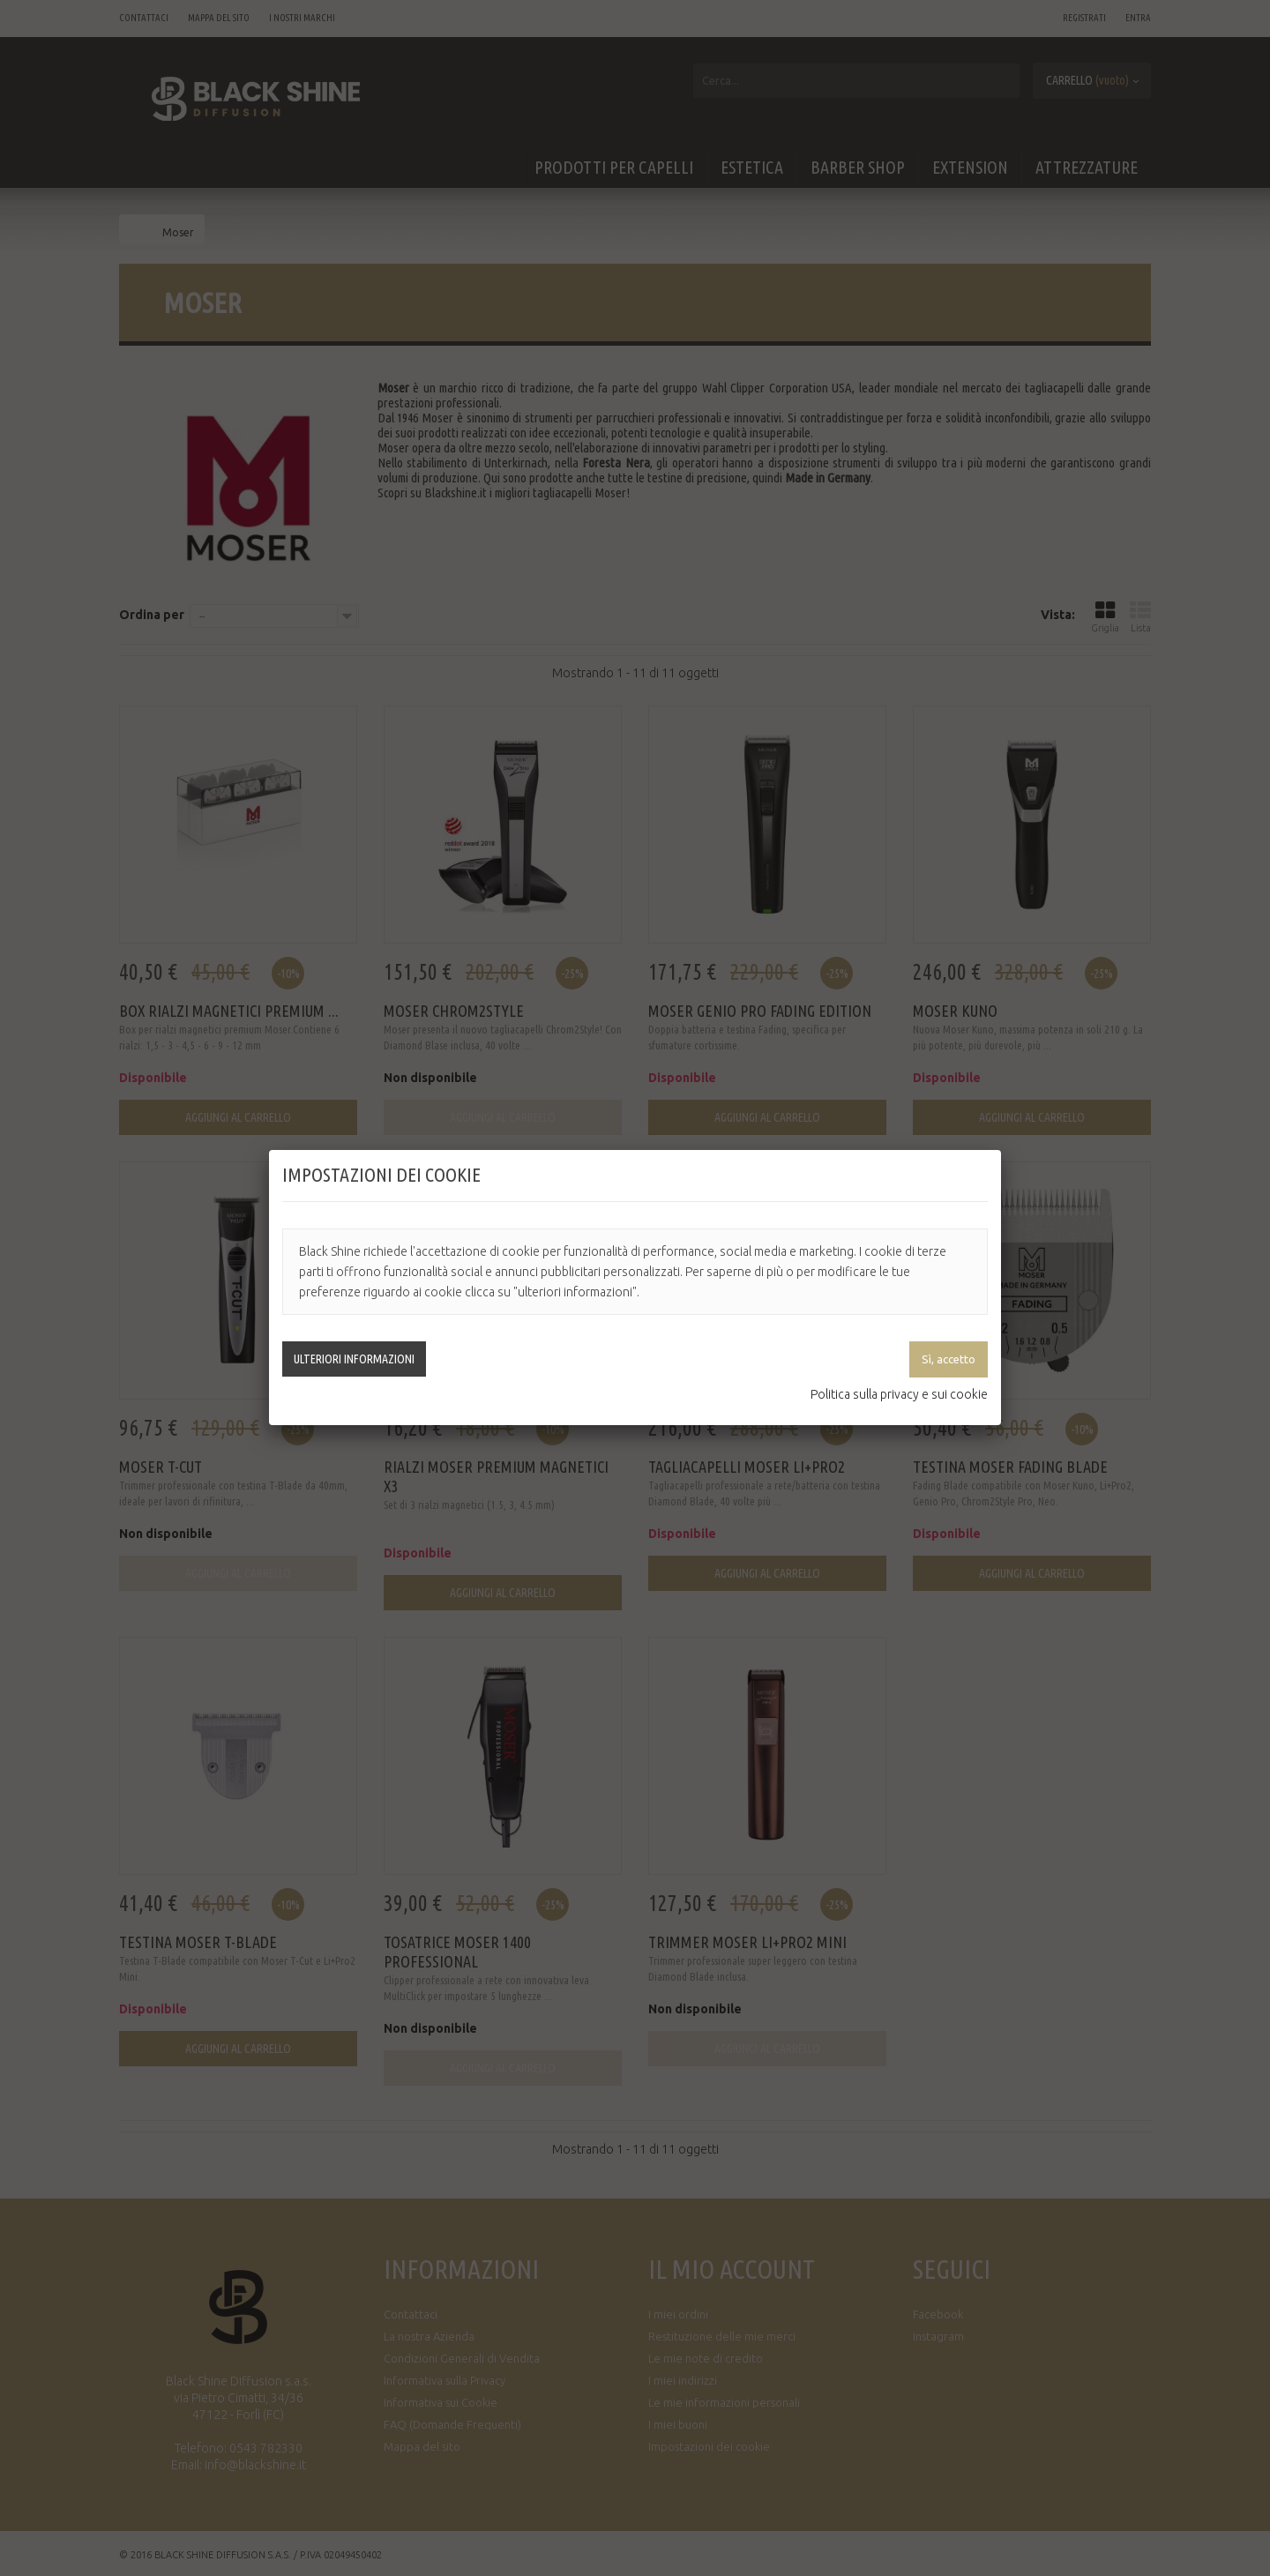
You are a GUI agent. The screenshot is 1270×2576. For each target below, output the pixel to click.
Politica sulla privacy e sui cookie (899, 1394)
